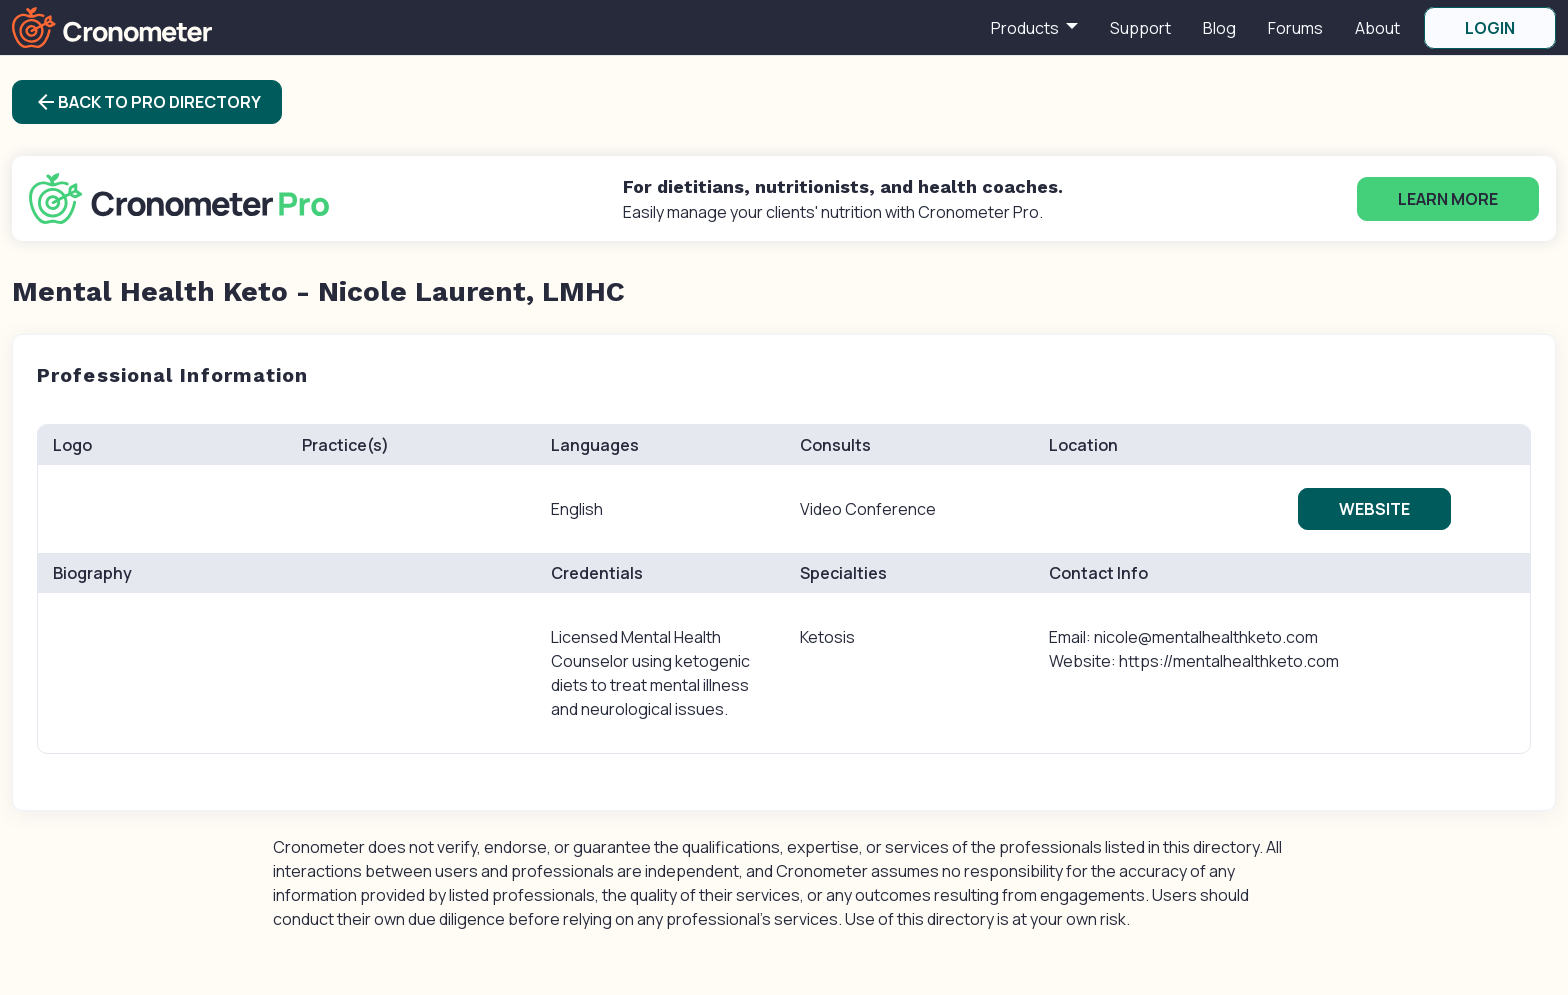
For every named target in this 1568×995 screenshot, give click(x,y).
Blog (1219, 28)
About (1377, 28)
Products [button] (1026, 28)
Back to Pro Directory (147, 102)
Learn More (1448, 199)
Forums (1295, 28)
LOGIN (1490, 28)
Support (1140, 28)
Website (1374, 509)
